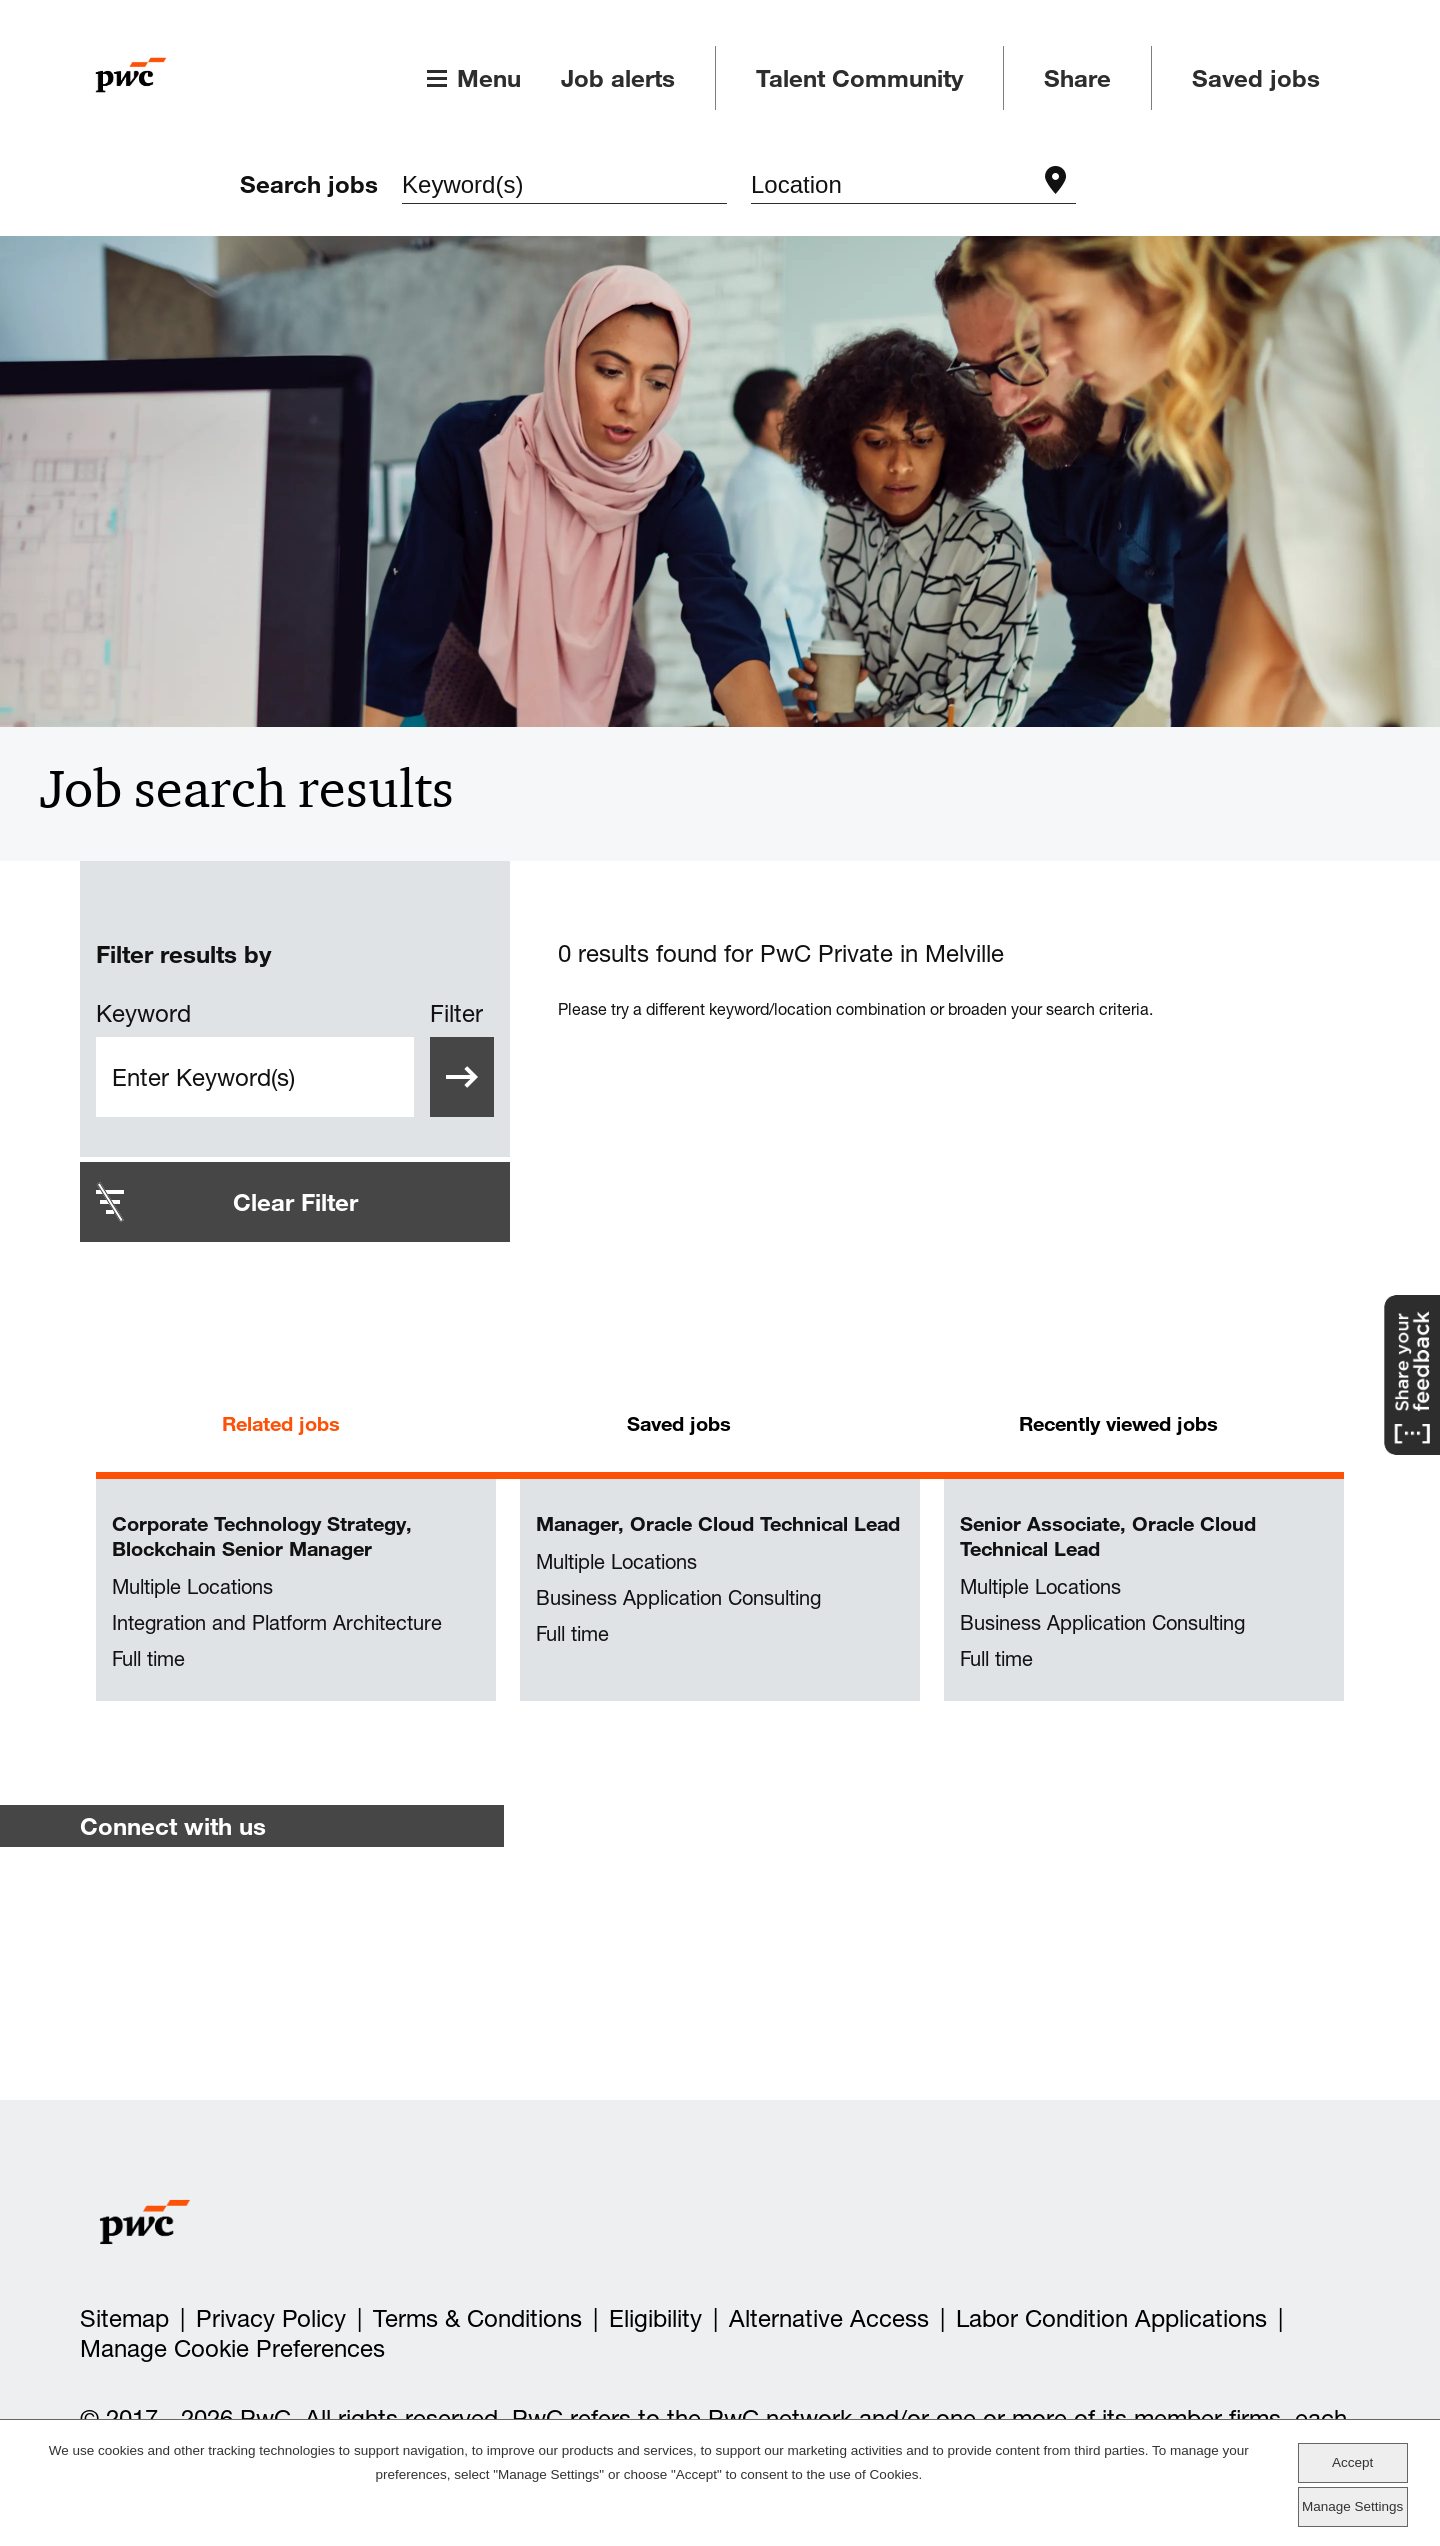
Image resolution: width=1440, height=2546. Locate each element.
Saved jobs (1256, 78)
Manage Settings (1352, 2506)
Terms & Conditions (477, 2319)
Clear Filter (295, 1202)
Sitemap (124, 2319)
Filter (456, 1013)
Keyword (143, 1013)
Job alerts (618, 78)
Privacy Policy (271, 2319)
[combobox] (893, 187)
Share (1077, 78)
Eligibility (655, 2319)
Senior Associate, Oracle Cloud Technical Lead (1108, 1536)
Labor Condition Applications (1111, 2319)
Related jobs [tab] (281, 1423)
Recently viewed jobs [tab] (1118, 1423)
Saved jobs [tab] (679, 1423)
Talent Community (859, 78)
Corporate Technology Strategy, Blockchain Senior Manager (262, 1536)
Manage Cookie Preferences (232, 2349)
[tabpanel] (720, 1590)
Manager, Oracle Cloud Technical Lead (718, 1523)
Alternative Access (829, 2319)
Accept (1352, 2462)
